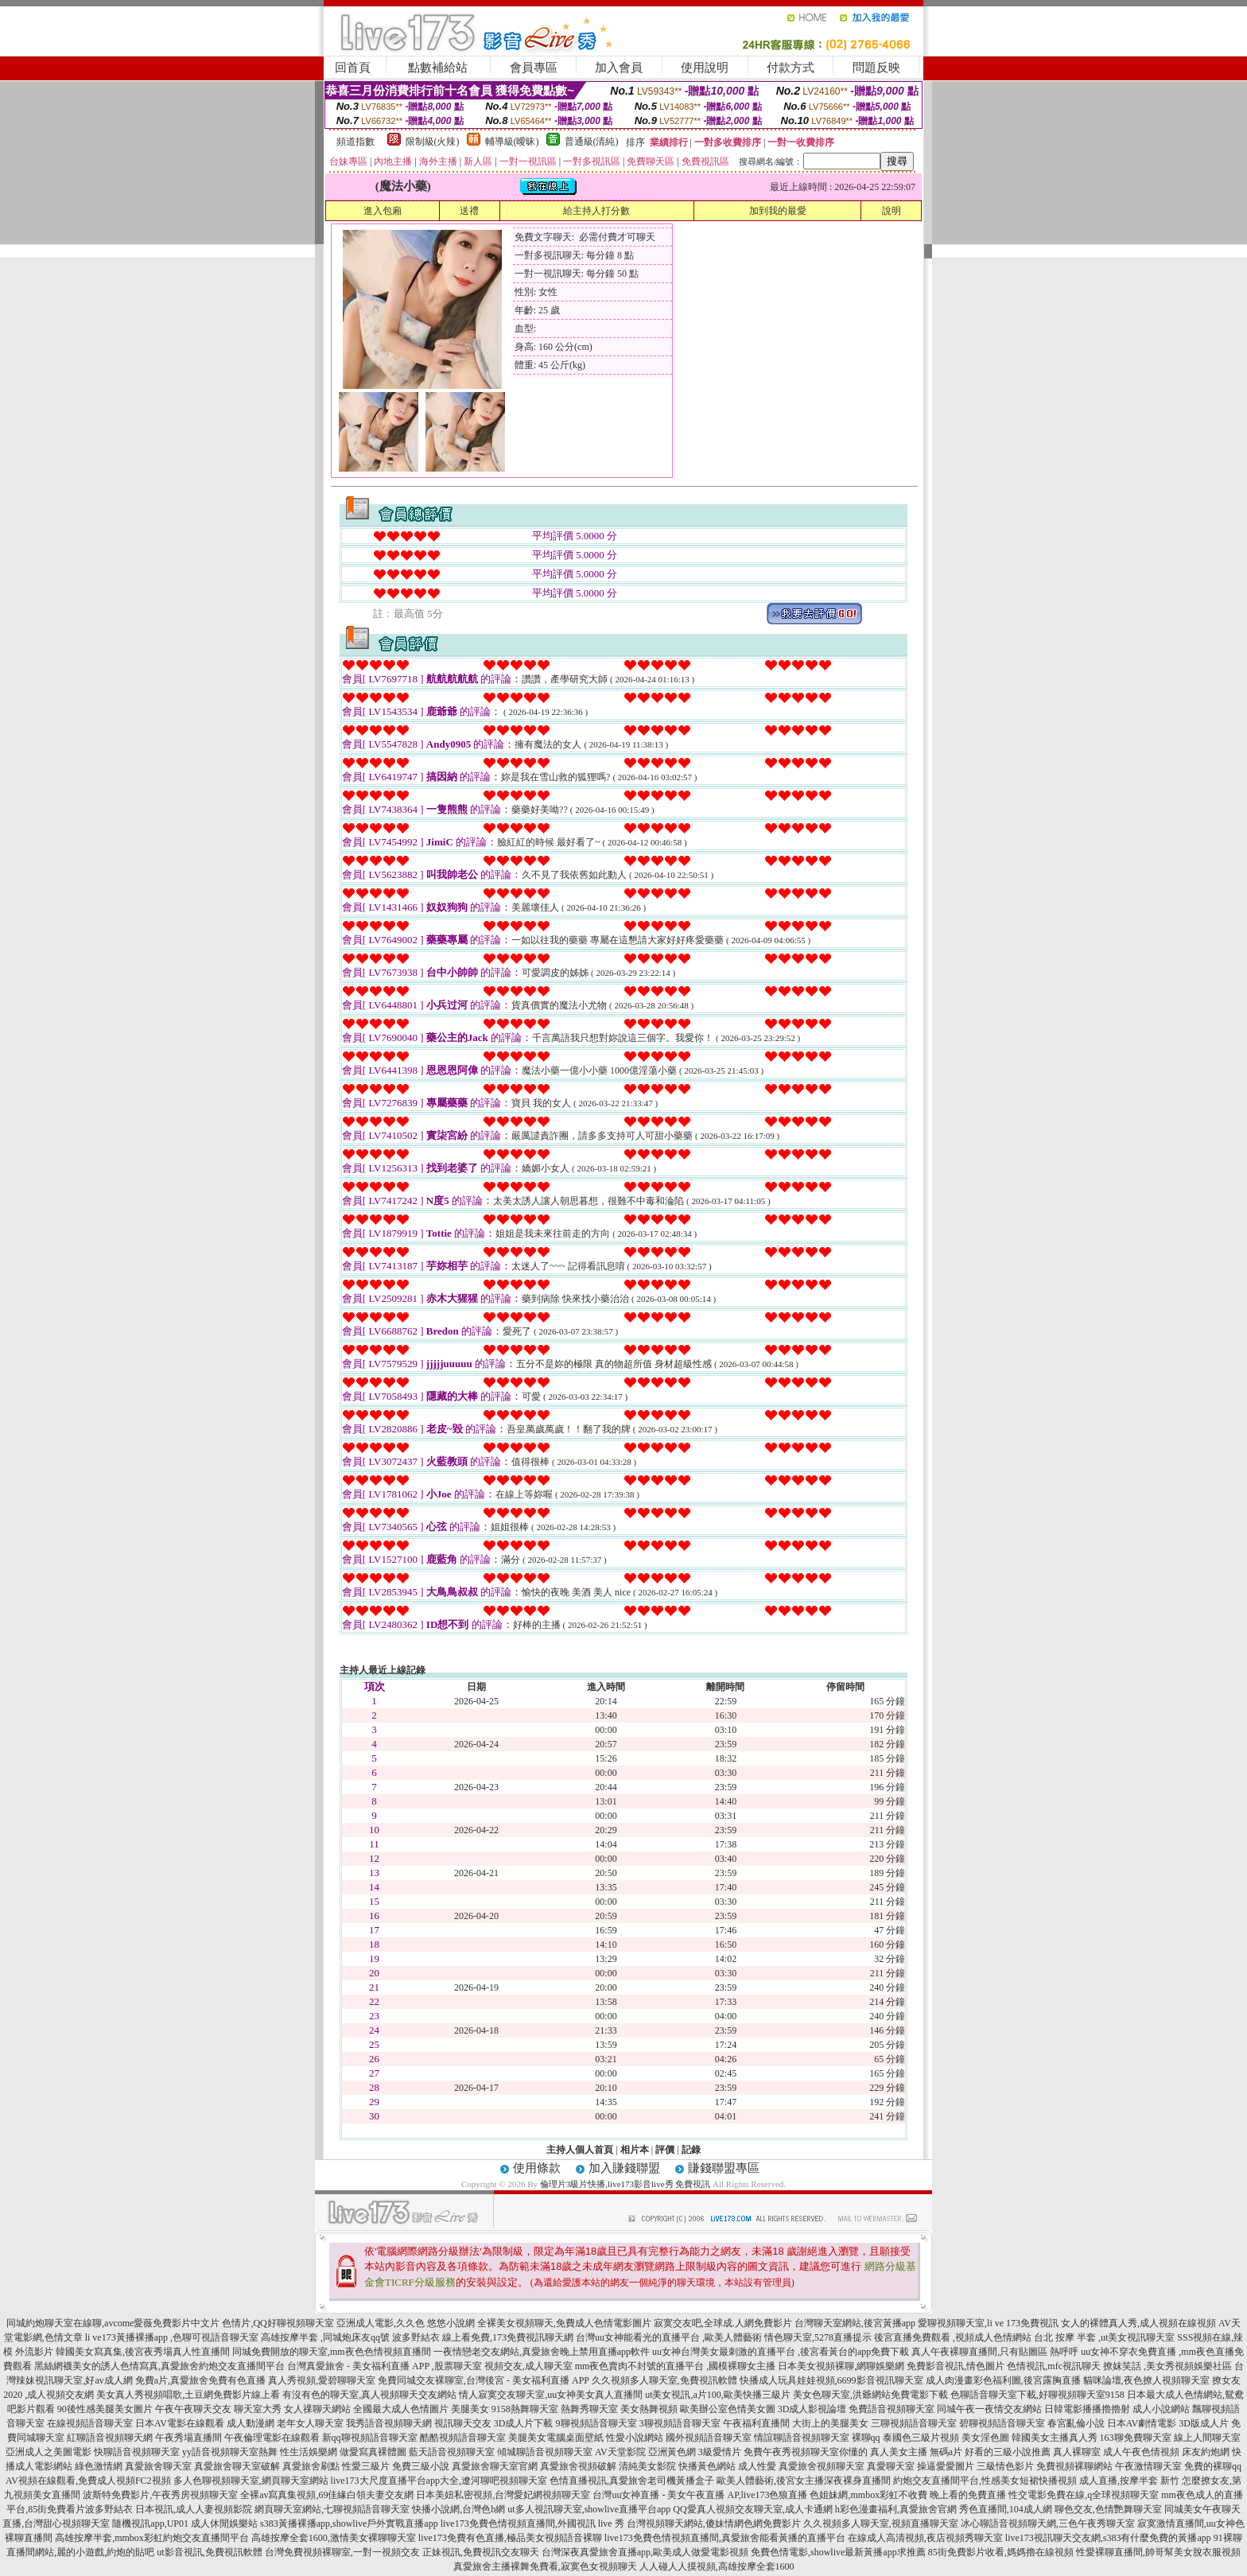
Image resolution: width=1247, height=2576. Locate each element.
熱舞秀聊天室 (589, 2409)
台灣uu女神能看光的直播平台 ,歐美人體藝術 (669, 2337)
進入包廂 (382, 210)
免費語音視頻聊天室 (891, 2409)
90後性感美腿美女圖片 (105, 2409)
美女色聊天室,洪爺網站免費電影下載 (870, 2394)
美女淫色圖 (985, 2437)
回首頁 (353, 67)
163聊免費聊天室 (1135, 2437)
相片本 (634, 2149)
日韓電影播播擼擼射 (1087, 2409)
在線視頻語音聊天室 (90, 2423)
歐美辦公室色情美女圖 (727, 2409)
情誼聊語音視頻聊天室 (801, 2437)
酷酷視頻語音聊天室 (463, 2437)
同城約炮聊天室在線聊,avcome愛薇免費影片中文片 (112, 2323)
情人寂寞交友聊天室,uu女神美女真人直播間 (551, 2394)
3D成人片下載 (524, 2423)
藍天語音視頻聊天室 (452, 2451)
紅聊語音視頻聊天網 (110, 2437)
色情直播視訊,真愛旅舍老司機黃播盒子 (632, 2480)
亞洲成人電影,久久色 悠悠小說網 (405, 2323)
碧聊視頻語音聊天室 (1002, 2423)
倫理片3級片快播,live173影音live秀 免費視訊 (625, 2184)
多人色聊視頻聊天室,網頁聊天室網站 (250, 2480)
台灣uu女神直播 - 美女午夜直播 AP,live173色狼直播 (699, 2494)
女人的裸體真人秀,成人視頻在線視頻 (1138, 2323)
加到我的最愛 (777, 210)
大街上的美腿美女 (830, 2423)
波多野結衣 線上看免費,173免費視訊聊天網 (482, 2337)
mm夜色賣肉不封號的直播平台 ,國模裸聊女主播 (675, 2366)
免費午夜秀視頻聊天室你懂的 (806, 2451)
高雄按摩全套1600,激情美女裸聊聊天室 (333, 2537)
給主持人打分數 (596, 210)
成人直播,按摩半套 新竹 (1129, 2480)
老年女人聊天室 (310, 2423)
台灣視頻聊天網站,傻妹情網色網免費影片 (714, 2523)
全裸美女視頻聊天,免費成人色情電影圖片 (564, 2323)
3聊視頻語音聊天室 (680, 2423)
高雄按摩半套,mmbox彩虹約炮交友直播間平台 (152, 2537)
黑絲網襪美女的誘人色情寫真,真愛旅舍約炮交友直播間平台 (159, 2366)
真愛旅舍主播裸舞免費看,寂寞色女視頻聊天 (545, 2566)
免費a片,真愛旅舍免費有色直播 (200, 2380)
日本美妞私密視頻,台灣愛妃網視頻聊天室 (503, 2494)
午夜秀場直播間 (188, 2437)
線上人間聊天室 (1207, 2437)
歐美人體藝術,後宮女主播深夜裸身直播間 (804, 2480)
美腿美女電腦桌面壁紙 (556, 2437)
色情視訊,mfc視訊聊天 (1054, 2366)
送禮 (469, 210)
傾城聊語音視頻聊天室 (544, 2451)
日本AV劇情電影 (1142, 2423)
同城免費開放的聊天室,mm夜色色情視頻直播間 (331, 2351)
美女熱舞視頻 (649, 2409)
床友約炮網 (1206, 2451)
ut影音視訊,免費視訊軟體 (209, 2552)
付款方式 (790, 67)
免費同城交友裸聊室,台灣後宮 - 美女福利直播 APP (483, 2380)
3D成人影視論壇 (812, 2409)
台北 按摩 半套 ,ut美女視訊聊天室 (1104, 2337)
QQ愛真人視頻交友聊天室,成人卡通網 (752, 2509)
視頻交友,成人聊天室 (528, 2366)
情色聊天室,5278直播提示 (818, 2337)
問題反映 (876, 67)
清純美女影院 (647, 2466)
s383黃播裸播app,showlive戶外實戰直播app (349, 2523)
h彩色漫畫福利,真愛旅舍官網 (896, 2509)
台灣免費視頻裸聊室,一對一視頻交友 (342, 2552)
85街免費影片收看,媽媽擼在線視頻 (1001, 2552)
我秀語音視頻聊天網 (389, 2423)
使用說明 (704, 67)
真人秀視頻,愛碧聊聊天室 (321, 2380)
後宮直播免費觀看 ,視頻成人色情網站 (952, 2337)
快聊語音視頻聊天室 (137, 2451)
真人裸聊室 (1077, 2451)
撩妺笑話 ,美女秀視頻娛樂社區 (1167, 2366)
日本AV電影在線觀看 (179, 2423)
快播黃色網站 (707, 2466)
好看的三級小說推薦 (1008, 2451)
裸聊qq (866, 2437)
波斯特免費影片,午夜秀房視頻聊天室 (160, 2494)
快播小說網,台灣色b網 (458, 2509)
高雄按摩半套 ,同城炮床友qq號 (325, 2337)
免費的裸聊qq (1212, 2466)
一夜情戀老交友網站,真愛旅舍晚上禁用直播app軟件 (541, 2351)
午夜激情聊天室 (1148, 2466)
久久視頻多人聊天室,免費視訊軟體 (664, 2380)
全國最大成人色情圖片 (401, 2409)
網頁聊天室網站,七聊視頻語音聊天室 (332, 2509)
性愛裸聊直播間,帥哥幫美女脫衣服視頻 (1158, 2552)
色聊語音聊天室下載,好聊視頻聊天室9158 (1037, 2394)
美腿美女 (470, 2409)
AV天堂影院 (620, 2451)
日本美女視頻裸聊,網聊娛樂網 (841, 2366)
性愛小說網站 (634, 2437)
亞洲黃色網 (672, 2451)
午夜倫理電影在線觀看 (272, 2437)
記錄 (691, 2149)
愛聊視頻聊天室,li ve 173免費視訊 (988, 2323)
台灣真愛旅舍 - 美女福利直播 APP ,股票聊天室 (384, 2366)
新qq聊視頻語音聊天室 (370, 2437)
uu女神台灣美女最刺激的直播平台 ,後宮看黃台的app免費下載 (780, 2351)
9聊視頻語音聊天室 (596, 2423)
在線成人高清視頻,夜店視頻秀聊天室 (925, 2537)
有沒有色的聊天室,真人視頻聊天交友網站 (369, 2394)
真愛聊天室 (891, 2466)
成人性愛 (757, 2466)
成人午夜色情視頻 (1141, 2451)
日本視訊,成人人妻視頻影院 (193, 2509)
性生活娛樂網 (308, 2451)
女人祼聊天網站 (317, 2409)
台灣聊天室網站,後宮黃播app (854, 2323)
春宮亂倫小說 (1076, 2423)
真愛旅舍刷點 (311, 2466)
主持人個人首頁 (579, 2149)
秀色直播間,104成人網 (1005, 2509)
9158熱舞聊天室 (524, 2409)
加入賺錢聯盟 (624, 2168)
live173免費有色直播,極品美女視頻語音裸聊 (510, 2537)
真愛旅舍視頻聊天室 (821, 2466)
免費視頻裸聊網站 (1074, 2466)
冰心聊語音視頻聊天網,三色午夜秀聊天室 (1048, 2523)
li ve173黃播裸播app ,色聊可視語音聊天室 (171, 2337)
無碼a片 (946, 2451)
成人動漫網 (250, 2423)
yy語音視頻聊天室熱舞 (230, 2451)
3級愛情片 (719, 2451)
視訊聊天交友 (462, 2423)
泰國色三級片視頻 (921, 2437)
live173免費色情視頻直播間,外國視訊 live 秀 (532, 2523)
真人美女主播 (898, 2451)
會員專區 (533, 67)
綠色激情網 (98, 2466)
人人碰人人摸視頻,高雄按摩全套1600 (716, 2566)
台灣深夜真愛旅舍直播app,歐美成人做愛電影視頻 (645, 2552)
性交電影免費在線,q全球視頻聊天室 (1083, 2494)
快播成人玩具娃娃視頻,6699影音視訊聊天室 (831, 2380)
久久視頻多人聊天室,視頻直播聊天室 (880, 2523)
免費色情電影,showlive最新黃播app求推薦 (838, 2552)
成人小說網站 (1161, 2409)
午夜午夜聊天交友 (193, 2409)
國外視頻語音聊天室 (709, 2437)
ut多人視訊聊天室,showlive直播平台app (588, 2509)
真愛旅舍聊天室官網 (495, 2466)
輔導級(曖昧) (512, 141)
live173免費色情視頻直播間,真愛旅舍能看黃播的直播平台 (724, 2537)
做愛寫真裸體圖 (373, 2451)
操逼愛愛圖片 (945, 2466)
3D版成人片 (1204, 2423)
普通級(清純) (592, 141)
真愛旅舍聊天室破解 (237, 2466)
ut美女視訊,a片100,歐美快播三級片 (718, 2394)
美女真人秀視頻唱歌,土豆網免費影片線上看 (188, 2394)
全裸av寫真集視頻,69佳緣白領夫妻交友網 (327, 2494)
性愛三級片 (366, 2466)
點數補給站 (438, 67)
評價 (664, 2149)
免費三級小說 (420, 2466)
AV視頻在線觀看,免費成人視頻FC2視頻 (88, 2480)
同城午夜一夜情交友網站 (989, 2409)
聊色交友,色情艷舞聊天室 (1108, 2509)
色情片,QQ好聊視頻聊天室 (277, 2323)
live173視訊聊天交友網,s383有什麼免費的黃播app (1108, 2537)
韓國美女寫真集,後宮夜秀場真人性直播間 (143, 2351)
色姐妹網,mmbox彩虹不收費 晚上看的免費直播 (908, 2494)
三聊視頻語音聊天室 (914, 2423)
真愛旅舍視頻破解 (578, 2466)
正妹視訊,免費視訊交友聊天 (480, 2552)
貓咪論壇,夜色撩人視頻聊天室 (1146, 2380)
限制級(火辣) (433, 141)
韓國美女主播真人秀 (1054, 2437)
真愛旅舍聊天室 (158, 2466)
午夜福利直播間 (756, 2423)
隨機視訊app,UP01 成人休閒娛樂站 (185, 2523)
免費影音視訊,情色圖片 (955, 2366)
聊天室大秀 (258, 2409)
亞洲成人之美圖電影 (48, 2451)
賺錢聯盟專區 (723, 2168)
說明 (891, 210)
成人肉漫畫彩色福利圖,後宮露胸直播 (1003, 2380)
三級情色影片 (1005, 2466)
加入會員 (619, 67)
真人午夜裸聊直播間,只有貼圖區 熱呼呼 (994, 2351)
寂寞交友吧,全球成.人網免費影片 (723, 2323)
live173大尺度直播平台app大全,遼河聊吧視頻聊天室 (439, 2480)
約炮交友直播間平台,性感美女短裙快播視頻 (985, 2480)
